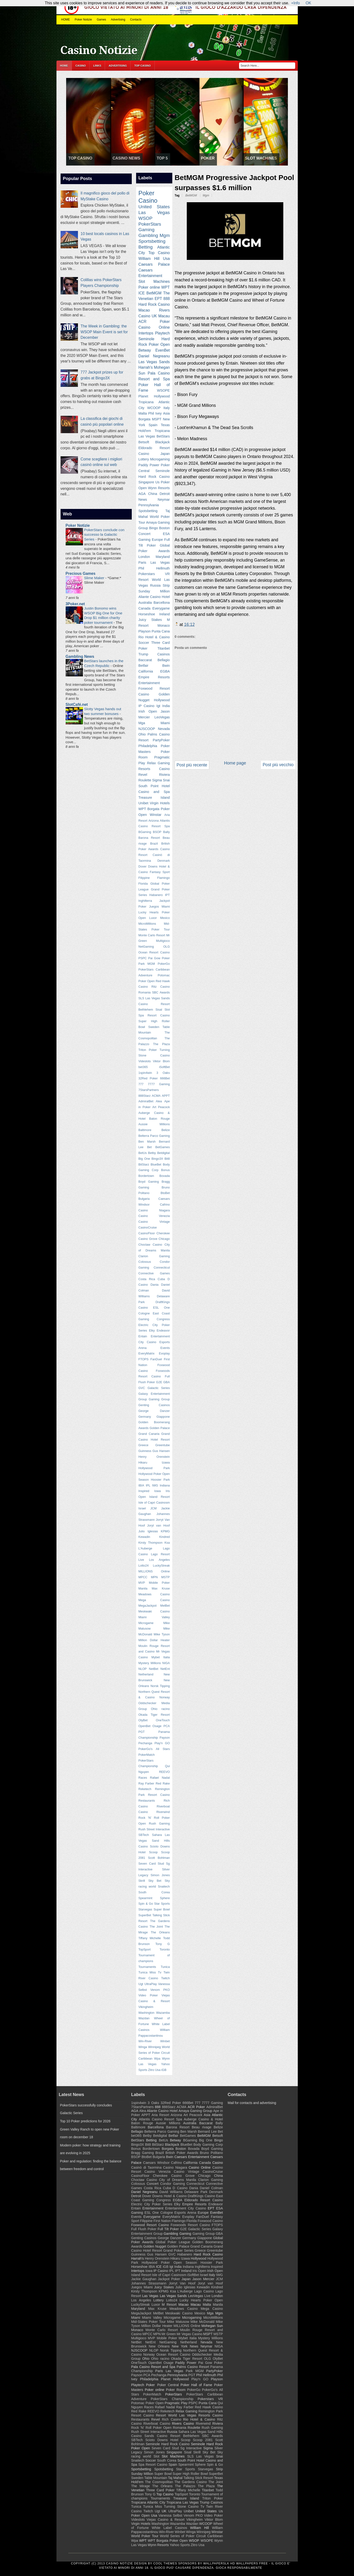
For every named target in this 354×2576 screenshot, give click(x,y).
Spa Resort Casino (154, 1015)
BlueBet (156, 1164)
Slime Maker (94, 578)
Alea (159, 1101)
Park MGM (147, 963)
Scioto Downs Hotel (161, 2440)
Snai (166, 780)
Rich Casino (171, 2419)
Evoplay (164, 1353)
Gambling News (80, 656)
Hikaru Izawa (154, 1462)
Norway (165, 1697)
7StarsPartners (149, 1090)
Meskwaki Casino (154, 1611)
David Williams (171, 2192)
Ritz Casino (161, 986)
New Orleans (159, 2346)
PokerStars (150, 224)
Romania (145, 992)
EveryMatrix (147, 1353)
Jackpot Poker (169, 2279)
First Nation (162, 2221)
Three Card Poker (160, 2490)
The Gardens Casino (190, 2482)
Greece (144, 1445)
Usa (166, 259)
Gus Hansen (161, 1451)
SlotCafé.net (77, 704)
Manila (143, 1588)
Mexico (165, 918)
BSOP (157, 832)
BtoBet (165, 1193)
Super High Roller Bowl (190, 2474)
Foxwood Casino (210, 2221)
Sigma (157, 780)
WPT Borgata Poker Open (168, 2540)
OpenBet (145, 1726)
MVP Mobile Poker (154, 1582)
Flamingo (163, 878)
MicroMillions (147, 923)
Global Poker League (173, 2242)
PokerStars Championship (172, 2399)
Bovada (165, 1176)
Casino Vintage (154, 1221)
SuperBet (145, 1915)
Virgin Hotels (160, 803)
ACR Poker (154, 321)
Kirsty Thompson (151, 1542)
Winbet (165, 2041)
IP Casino (146, 706)
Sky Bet (154, 1880)
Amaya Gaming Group (195, 2111)
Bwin (166, 665)
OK (308, 3)
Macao (144, 310)
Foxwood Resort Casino (150, 2225)
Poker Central (168, 2385)
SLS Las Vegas (149, 998)
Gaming (147, 229)
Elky (152, 1330)
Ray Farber (146, 1783)
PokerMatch (147, 1755)
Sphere (165, 1898)
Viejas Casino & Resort (166, 2519)
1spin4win (145, 1073)
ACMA (156, 1095)
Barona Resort (149, 838)
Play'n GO (162, 1743)
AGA (142, 494)
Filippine (144, 878)
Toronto (165, 1949)
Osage (157, 1726)
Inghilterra (145, 901)
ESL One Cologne (159, 2213)
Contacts (135, 19)
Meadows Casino (154, 1594)
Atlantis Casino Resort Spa (160, 2119)
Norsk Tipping (160, 1686)
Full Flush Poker (144, 2229)
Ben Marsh (147, 1141)
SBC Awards (161, 992)
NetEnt (165, 1669)
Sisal (158, 1009)
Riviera (164, 775)
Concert (145, 534)
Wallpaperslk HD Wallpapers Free (235, 2563)
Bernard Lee (207, 2131)
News (143, 499)
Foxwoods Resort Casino (190, 2225)
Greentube (162, 1445)
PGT (142, 1732)
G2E (159, 1382)
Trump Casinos (154, 654)
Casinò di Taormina (146, 2167)
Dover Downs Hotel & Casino (164, 2196)
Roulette (145, 780)
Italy (166, 408)
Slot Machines (154, 281)
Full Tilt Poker (168, 2229)
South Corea (154, 1892)
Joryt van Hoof (158, 1525)
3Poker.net (75, 604)
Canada (145, 608)
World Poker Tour (145, 2536)
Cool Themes (165, 2563)
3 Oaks (163, 1073)
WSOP (146, 218)
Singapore (146, 482)
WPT (165, 287)
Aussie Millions (154, 1124)
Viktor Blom (161, 1061)
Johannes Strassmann (149, 2283)
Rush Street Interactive (154, 1829)
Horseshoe (147, 614)
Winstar (155, 815)
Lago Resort (160, 1554)
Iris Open (199, 2271)
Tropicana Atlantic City (148, 2502)
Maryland (163, 557)
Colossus (145, 1262)
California (146, 671)
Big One (144, 1158)
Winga (143, 2047)
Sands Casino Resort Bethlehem (154, 1004)
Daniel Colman (211, 2188)
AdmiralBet (146, 1101)
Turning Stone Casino (181, 2506)
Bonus (165, 1170)
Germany (145, 1416)
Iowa (157, 1491)
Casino (81, 65)
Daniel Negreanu (154, 356)
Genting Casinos (154, 1405)
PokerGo (164, 963)
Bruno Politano (211, 2153)
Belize (165, 1130)
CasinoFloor (147, 1233)
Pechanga (145, 1743)
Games (101, 19)
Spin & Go (146, 1903)
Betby (152, 1153)
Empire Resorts (154, 677)
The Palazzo (185, 2486)
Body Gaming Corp (208, 2144)
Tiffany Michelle (150, 1938)
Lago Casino (204, 2291)
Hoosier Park (160, 1479)
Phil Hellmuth (154, 568)
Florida (143, 883)
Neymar (164, 499)
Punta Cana (161, 631)
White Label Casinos (169, 2528)
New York (179, 2346)
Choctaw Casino (150, 1244)
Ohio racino (160, 1709)
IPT (167, 895)
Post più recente (192, 765)
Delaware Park (196, 2192)
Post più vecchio (278, 764)
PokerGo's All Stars (154, 1749)
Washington (146, 2012)
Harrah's (146, 367)
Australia (145, 602)
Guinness (145, 1451)
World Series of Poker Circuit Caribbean (154, 2052)
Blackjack (162, 442)
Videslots (145, 1061)
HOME (65, 19)
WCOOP (153, 408)
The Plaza (161, 1044)
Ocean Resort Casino (154, 952)
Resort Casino (159, 1795)
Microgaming (160, 459)
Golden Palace (160, 1428)
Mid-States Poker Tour (148, 2322)
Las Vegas (154, 212)
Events (165, 1348)
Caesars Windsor (156, 2163)
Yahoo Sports (180, 2545)
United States (154, 206)
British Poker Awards (182, 2153)
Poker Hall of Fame (196, 2385)
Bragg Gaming (142, 2153)
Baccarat (145, 660)
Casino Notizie (98, 50)
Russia (155, 585)
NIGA (166, 1663)
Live (141, 1560)
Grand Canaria (149, 1434)
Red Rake (163, 1783)
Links (97, 65)
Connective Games (154, 1273)
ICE (142, 293)
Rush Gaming (159, 1823)
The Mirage (140, 2486)
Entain (143, 1336)
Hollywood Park (154, 1468)
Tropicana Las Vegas (183, 2502)
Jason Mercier (203, 2279)
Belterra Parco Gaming (154, 1136)
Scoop (153, 1852)
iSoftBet (164, 1067)
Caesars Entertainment (191, 2157)
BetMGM (191, 195)
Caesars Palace (154, 264)
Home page (235, 763)
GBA (166, 1382)
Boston (164, 528)
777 (141, 1084)
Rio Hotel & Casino (154, 637)
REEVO (164, 1772)
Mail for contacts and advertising (252, 2103)
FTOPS (144, 1359)
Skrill (142, 1880)
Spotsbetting (148, 511)
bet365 (143, 1067)
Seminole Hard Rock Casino (168, 2444)
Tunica (165, 1967)
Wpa (157, 2058)
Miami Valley (154, 1617)
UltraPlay (151, 1984)
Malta (143, 413)
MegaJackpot (148, 1605)
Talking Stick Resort (198, 2478)
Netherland (146, 1674)
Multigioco (163, 941)
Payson (165, 1737)
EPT (158, 299)
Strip (166, 585)
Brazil (154, 843)
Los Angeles (159, 1560)
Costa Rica (147, 1279)
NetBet (153, 1669)
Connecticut (162, 1267)
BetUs (143, 1153)
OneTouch (163, 1720)
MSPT (156, 419)
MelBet (165, 1605)
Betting (146, 247)
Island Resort (159, 1497)
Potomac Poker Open (147, 2403)
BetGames (162, 1147)
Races (143, 1777)
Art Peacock (161, 1107)
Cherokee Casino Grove (174, 2176)
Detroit (165, 494)
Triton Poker (148, 1050)
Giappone (163, 1416)
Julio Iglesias (148, 1531)
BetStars (163, 436)
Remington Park (210, 2411)
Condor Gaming (172, 2184)
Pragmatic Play (176, 2403)
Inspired (144, 1491)
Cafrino (165, 1204)
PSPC (143, 958)
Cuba (161, 1279)
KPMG (165, 1531)
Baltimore (145, 1130)
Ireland (164, 614)
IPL (148, 1485)
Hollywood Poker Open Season (169, 2262)
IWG (155, 1485)
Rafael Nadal (160, 1777)
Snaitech (164, 1886)
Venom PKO (160, 1990)
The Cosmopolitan (159, 2482)
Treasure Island (154, 797)
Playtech (162, 333)
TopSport (145, 1949)
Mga (142, 723)
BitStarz (144, 1164)
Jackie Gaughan (143, 2279)
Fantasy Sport (160, 872)
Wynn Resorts (159, 488)
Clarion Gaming (154, 1256)
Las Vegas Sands (154, 362)
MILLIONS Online (154, 1571)
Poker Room (176, 2390)
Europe (157, 540)
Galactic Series (158, 1388)
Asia (166, 413)
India (166, 706)
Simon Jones (160, 1875)
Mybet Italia (161, 1657)
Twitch (165, 1978)
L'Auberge (145, 1548)
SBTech (144, 1835)
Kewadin (144, 1537)
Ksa (167, 1542)
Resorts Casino (154, 769)
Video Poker (148, 1995)
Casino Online (154, 327)
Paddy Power (149, 465)
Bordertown (146, 1176)
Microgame (146, 1623)
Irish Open (148, 711)
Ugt (141, 1984)
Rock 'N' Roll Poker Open (151, 2428)
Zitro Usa (154, 2070)
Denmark (163, 860)
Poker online (149, 287)
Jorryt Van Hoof (182, 2283)
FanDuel (156, 1359)
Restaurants (147, 1800)
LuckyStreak (161, 1565)
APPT (166, 1095)
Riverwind (163, 1812)
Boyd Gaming (149, 1181)
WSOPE (163, 390)
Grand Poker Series (178, 2250)
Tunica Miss (147, 1972)
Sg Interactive (191, 2448)
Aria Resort (160, 2115)
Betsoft (144, 442)
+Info (295, 3)
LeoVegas (162, 717)
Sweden (153, 1027)
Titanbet (164, 648)
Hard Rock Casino (154, 304)
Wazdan (144, 2018)
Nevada (164, 729)
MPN (154, 1577)
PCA (166, 1726)
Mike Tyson (162, 1634)
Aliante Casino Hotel (154, 597)
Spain (153, 425)
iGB (164, 2070)
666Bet (165, 1078)
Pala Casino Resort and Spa (153, 2367)
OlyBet (143, 1720)
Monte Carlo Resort (152, 935)
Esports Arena (185, 2213)
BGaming (145, 832)
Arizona (153, 820)
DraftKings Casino (201, 2196)
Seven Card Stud (151, 1863)
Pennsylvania (149, 505)
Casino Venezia (154, 1216)
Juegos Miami (159, 906)
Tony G (162, 1944)
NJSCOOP (147, 729)
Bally (166, 832)
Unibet (143, 803)
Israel (142, 1508)
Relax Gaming (158, 763)
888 (166, 299)
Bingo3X (157, 1158)
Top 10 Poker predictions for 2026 (85, 2121)
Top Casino (142, 65)
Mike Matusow (178, 2322)
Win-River (145, 2041)
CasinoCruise (148, 1227)
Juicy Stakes (150, 620)
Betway (145, 350)
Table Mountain (155, 2478)
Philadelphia (148, 746)
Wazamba (163, 2012)
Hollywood (162, 700)
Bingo (153, 528)
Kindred (164, 1537)
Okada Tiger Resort (154, 1714)
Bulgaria (144, 1199)
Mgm (206, 195)
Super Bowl (161, 1909)
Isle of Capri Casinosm (154, 1502)
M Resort (169, 2304)
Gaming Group (159, 1399)
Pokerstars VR (154, 574)
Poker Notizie (83, 19)
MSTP (165, 1577)
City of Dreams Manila (177, 2180)
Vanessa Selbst (170, 2515)
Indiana (165, 1485)
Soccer (144, 643)
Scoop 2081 (203, 2440)
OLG (166, 946)
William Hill (149, 259)
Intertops (146, 333)
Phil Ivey (155, 413)
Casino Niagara (154, 1210)
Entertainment (149, 683)
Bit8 (167, 1158)
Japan (165, 454)
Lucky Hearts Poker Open (201, 2300)
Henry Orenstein (154, 1456)
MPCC (143, 1577)
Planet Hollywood (154, 396)
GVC (142, 1388)
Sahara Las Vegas (192, 2432)
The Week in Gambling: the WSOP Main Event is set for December (104, 332)
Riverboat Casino (156, 2423)
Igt (158, 706)
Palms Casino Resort (193, 2367)
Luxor (153, 918)
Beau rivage (201, 2127)
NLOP (143, 1669)
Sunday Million (154, 591)
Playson (145, 631)
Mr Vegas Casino (189, 2334)
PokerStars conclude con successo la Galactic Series (104, 534)
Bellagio (164, 660)
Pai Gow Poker (159, 958)
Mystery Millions (150, 1663)
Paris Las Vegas (154, 562)
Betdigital (163, 1153)
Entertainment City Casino (185, 2208)
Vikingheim (146, 2007)
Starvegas (145, 1909)
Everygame (161, 608)
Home (64, 65)
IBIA (141, 1485)
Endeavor (163, 1330)
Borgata (145, 419)
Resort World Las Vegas (176, 2415)
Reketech (145, 1789)
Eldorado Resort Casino (203, 2200)
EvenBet (162, 350)
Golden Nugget (154, 2246)
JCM (153, 1508)
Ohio (142, 734)
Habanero (156, 895)
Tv (159, 1972)
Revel (143, 775)
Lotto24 (144, 1565)
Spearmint (146, 1898)
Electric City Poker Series (152, 2204)
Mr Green (168, 2334)
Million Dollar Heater (154, 1640)
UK (154, 316)
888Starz (145, 1095)
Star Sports (162, 1903)
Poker (146, 193)
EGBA (165, 671)
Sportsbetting (152, 241)
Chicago (164, 1239)
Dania (155, 1284)
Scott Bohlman (159, 1858)
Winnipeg (154, 2047)
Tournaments (147, 1967)
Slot (167, 1009)
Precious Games (81, 573)
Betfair (143, 665)
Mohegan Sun (212, 2326)
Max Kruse (161, 1588)
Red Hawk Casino (209, 2407)
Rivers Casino (183, 2423)
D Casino (180, 2188)
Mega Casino (154, 1600)
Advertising (118, 19)
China (152, 494)
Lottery (144, 459)
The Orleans (160, 1932)
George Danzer (154, 1411)
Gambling (148, 235)
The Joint (156, 1926)
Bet (149, 1147)
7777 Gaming (159, 1084)
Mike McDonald (203, 2322)
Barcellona (161, 602)
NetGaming (146, 946)
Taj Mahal (175, 2478)
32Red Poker (148, 1078)
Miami (165, 723)
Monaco (164, 625)
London (144, 557)
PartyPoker (161, 740)
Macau (164, 316)
